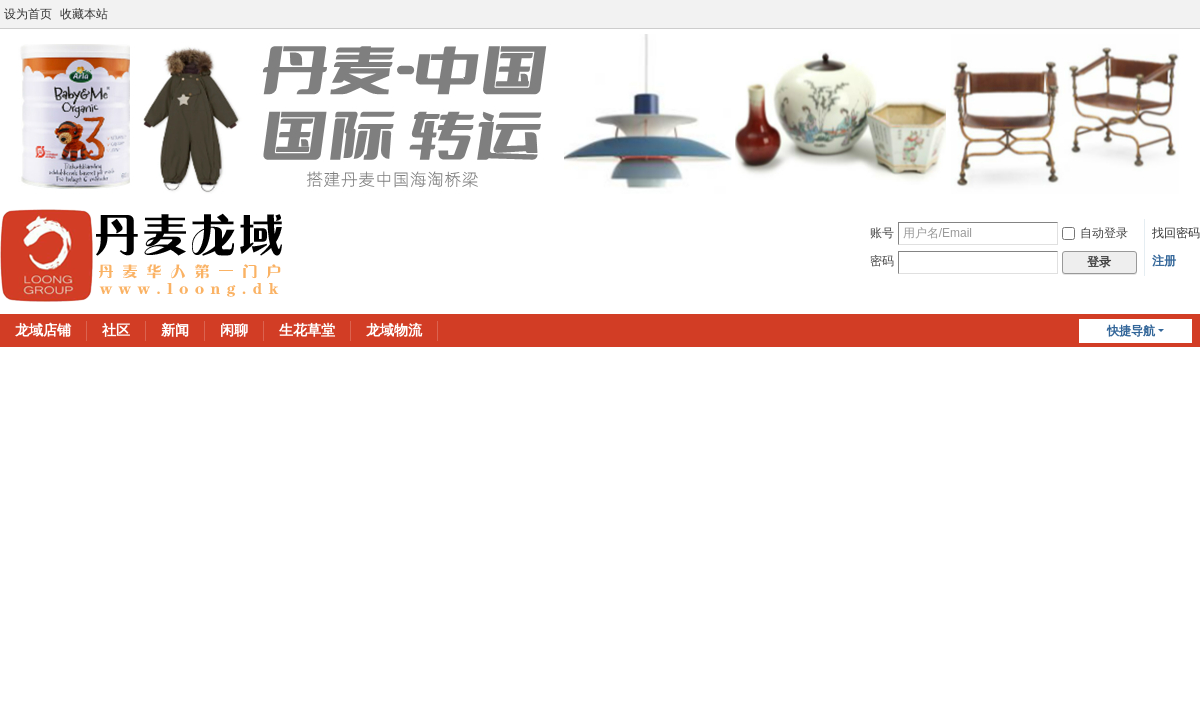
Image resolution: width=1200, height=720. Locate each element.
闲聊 (234, 330)
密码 (882, 261)
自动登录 (1095, 233)
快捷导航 (1131, 331)
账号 (882, 233)
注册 (1164, 261)
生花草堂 (307, 330)
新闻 (175, 330)
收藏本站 (84, 14)
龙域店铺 (43, 330)
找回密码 (1176, 233)
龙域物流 (394, 330)
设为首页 (28, 14)
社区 (116, 330)
